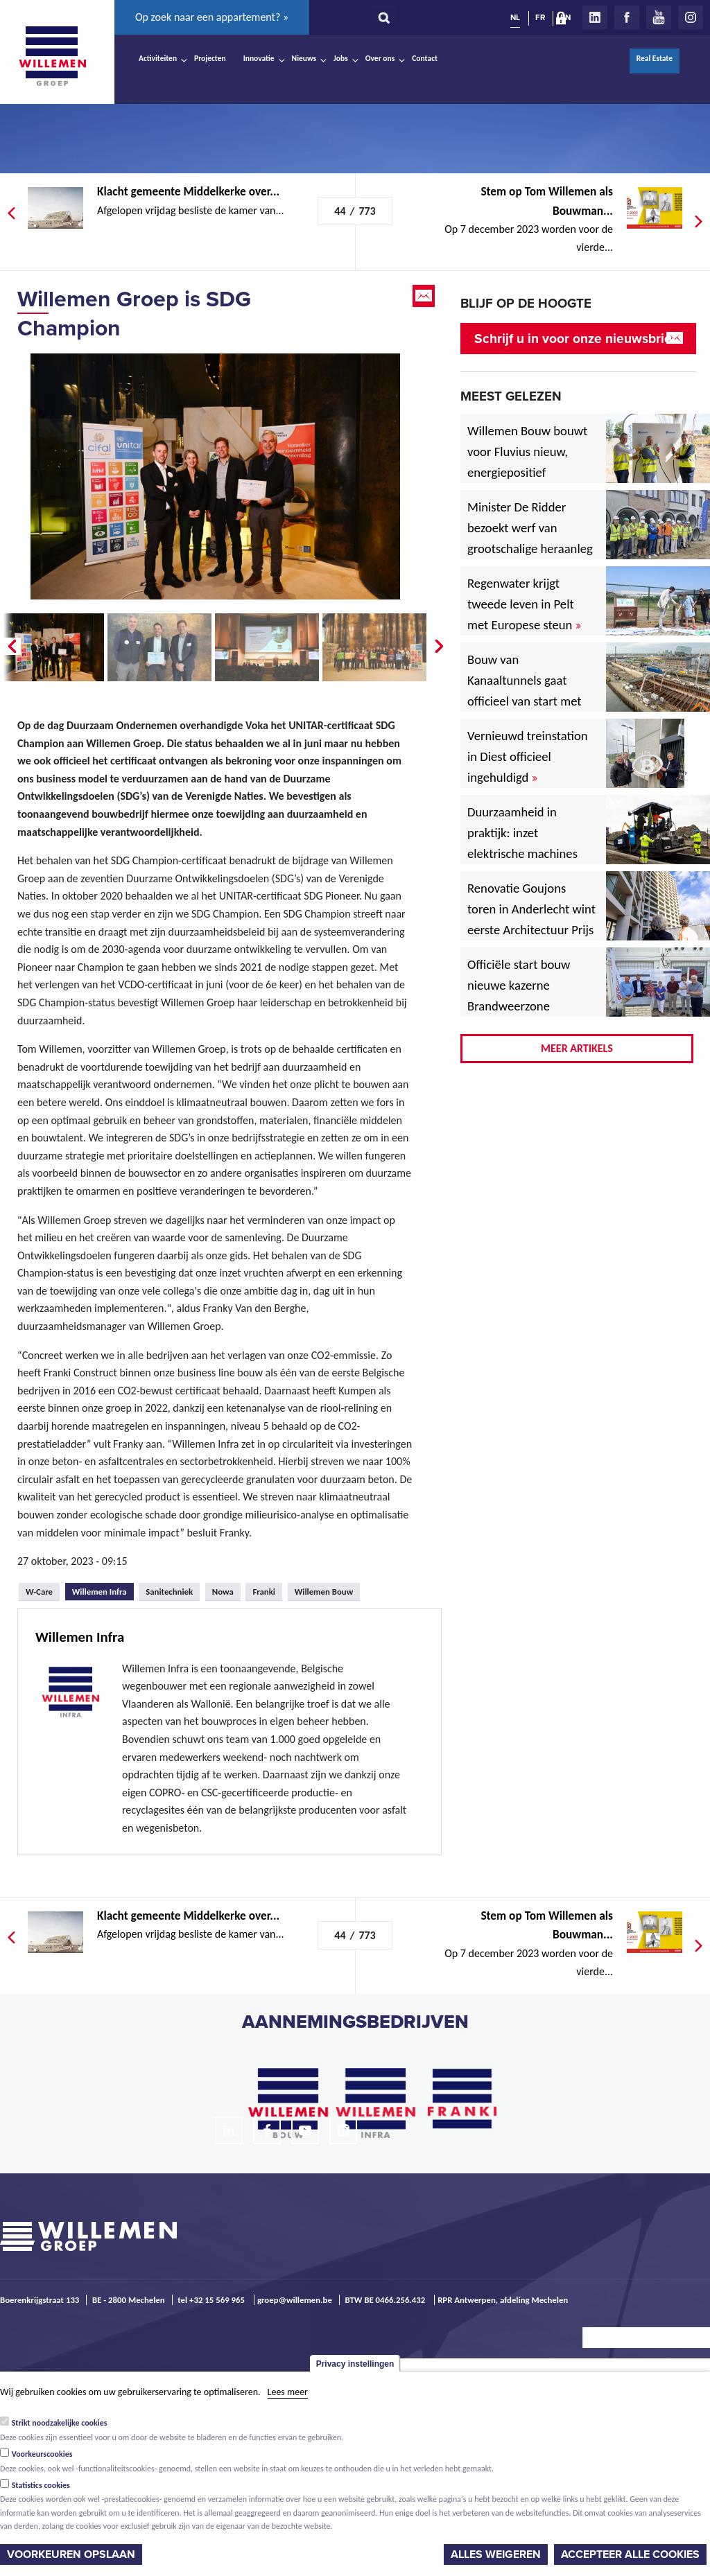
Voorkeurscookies (42, 2454)
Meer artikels (577, 1048)
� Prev (10, 646)
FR (540, 17)
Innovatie (259, 58)
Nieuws (304, 58)
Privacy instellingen (355, 2364)
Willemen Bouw (324, 1591)
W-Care (39, 1591)
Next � (440, 646)
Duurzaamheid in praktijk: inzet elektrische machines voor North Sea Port (525, 843)
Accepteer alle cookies (630, 2554)
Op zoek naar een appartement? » (211, 17)
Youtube (658, 17)
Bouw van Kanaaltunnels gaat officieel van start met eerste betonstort (524, 690)
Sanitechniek (169, 1591)
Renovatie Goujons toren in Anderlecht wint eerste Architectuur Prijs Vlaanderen (531, 919)
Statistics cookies (41, 2485)
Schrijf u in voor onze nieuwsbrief (575, 339)
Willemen (52, 56)
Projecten (210, 58)
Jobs (341, 58)
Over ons (380, 58)
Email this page (425, 296)
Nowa (223, 1591)
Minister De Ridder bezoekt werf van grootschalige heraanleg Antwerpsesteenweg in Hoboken (530, 548)
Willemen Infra (103, 1590)
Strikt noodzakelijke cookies (59, 2423)
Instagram (690, 17)
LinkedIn (594, 17)
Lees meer (288, 2392)
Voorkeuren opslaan (71, 2554)
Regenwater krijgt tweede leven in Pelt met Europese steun (524, 604)
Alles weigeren (496, 2554)
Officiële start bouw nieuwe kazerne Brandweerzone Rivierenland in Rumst (529, 995)
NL (515, 17)
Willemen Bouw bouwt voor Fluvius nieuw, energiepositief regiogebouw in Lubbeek (527, 472)
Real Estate (655, 58)
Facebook (626, 17)
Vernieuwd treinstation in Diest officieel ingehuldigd (527, 756)
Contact (425, 58)
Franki (263, 1591)
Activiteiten (158, 58)
